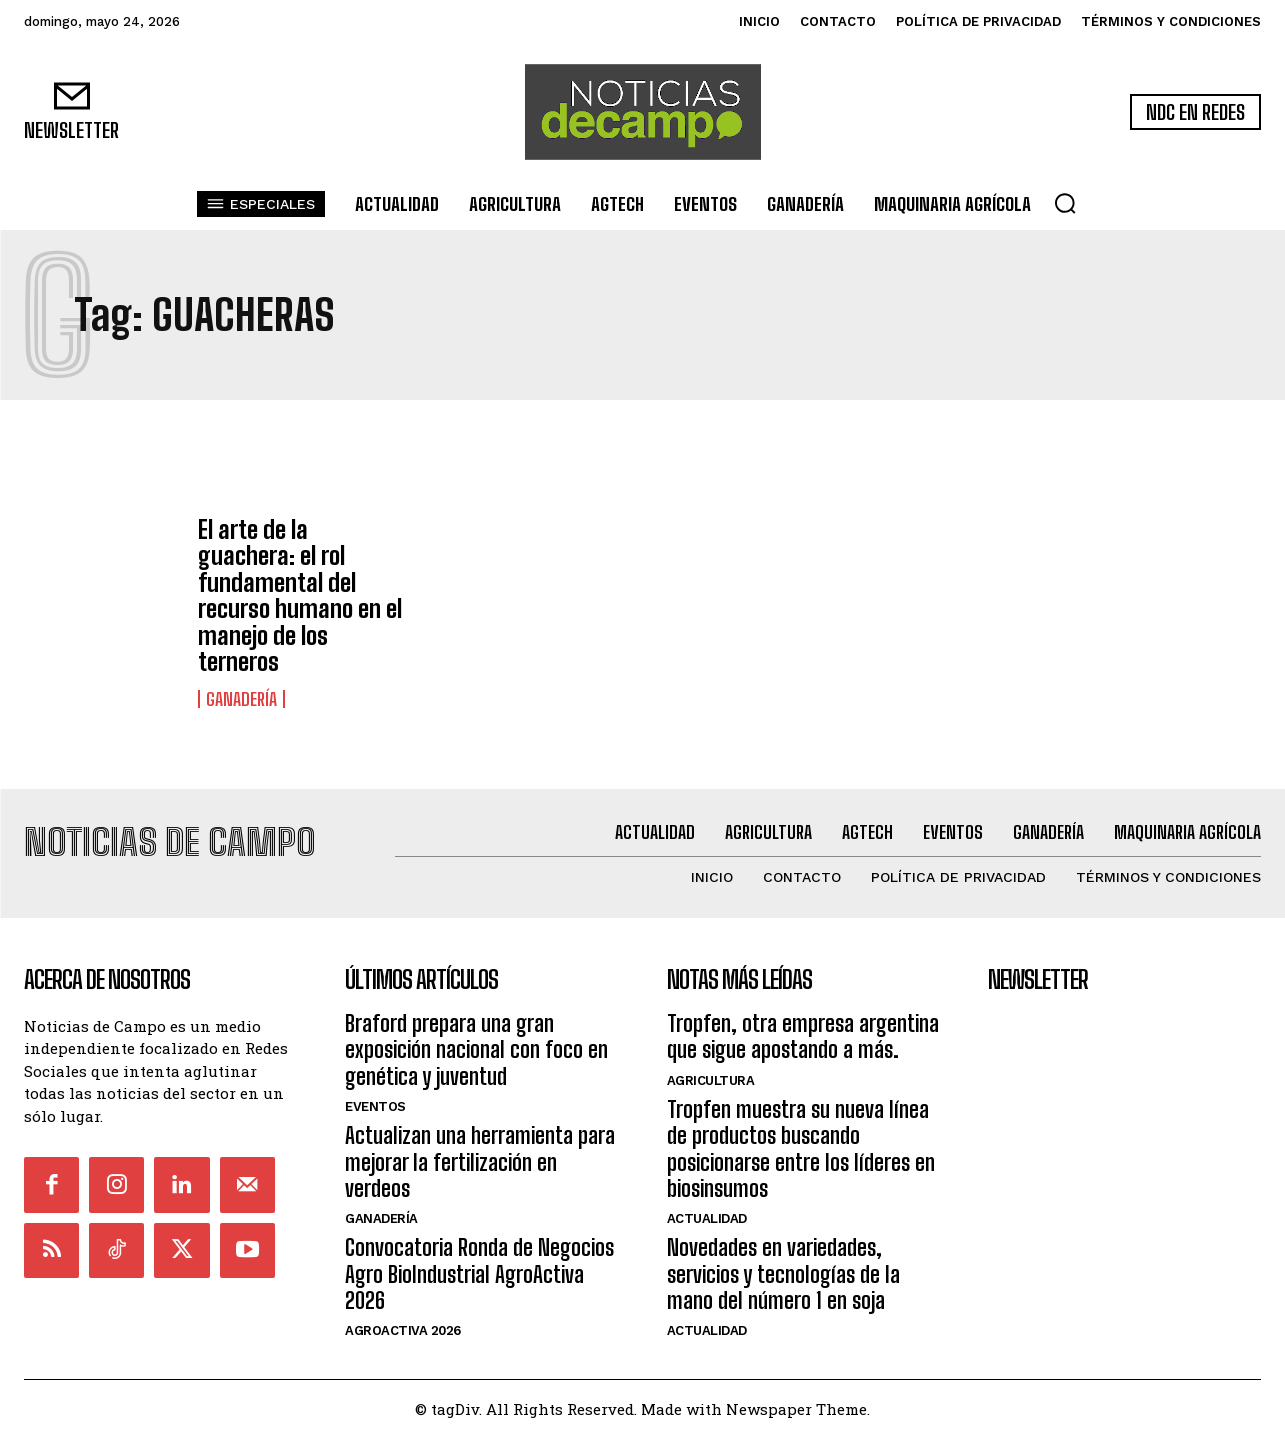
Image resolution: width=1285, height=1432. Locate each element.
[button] (1065, 203)
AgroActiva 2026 (403, 1324)
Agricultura (711, 1073)
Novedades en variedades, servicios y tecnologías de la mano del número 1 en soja (783, 1268)
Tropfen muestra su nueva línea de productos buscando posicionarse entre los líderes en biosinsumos (801, 1142)
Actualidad (707, 1212)
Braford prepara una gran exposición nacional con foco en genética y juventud (476, 1043)
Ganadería (241, 699)
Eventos (375, 1100)
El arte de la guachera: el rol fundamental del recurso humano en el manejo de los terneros (300, 595)
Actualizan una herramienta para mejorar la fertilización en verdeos (480, 1156)
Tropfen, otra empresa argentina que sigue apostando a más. (803, 1029)
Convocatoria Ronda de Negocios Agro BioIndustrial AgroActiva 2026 (479, 1268)
